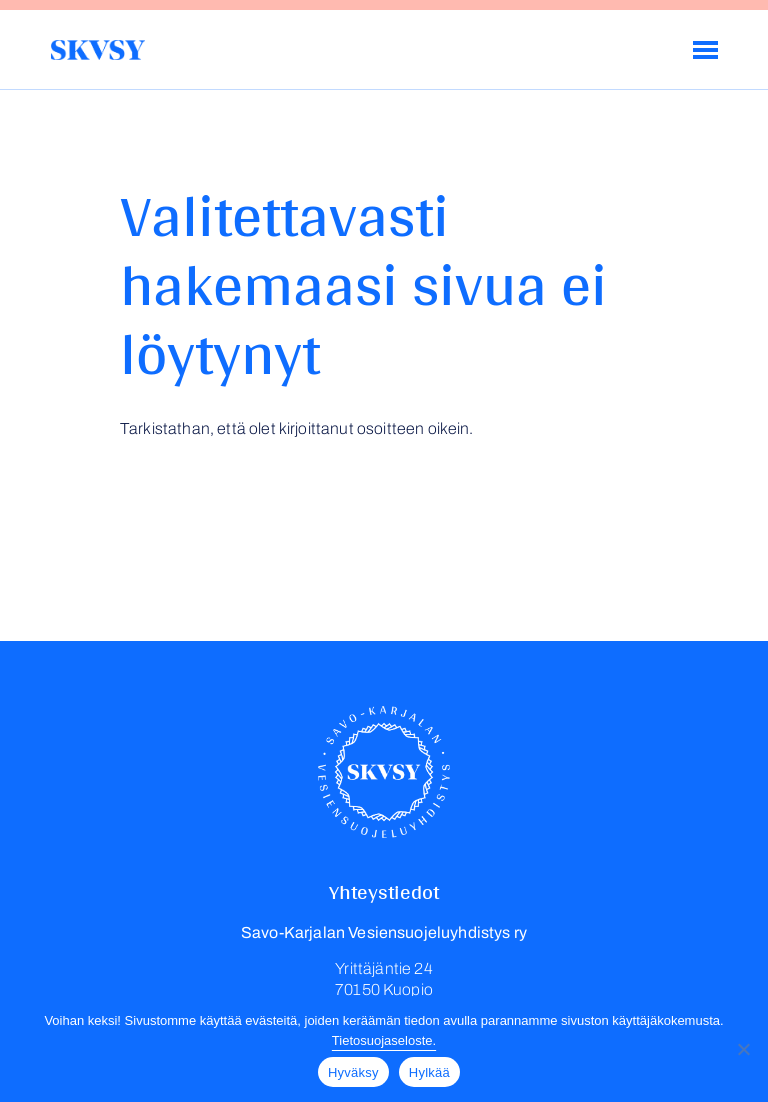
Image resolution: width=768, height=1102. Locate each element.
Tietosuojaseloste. (384, 1040)
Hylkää (429, 1072)
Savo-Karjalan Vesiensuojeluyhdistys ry (97, 50)
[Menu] (705, 50)
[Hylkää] (743, 1049)
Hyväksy (353, 1072)
